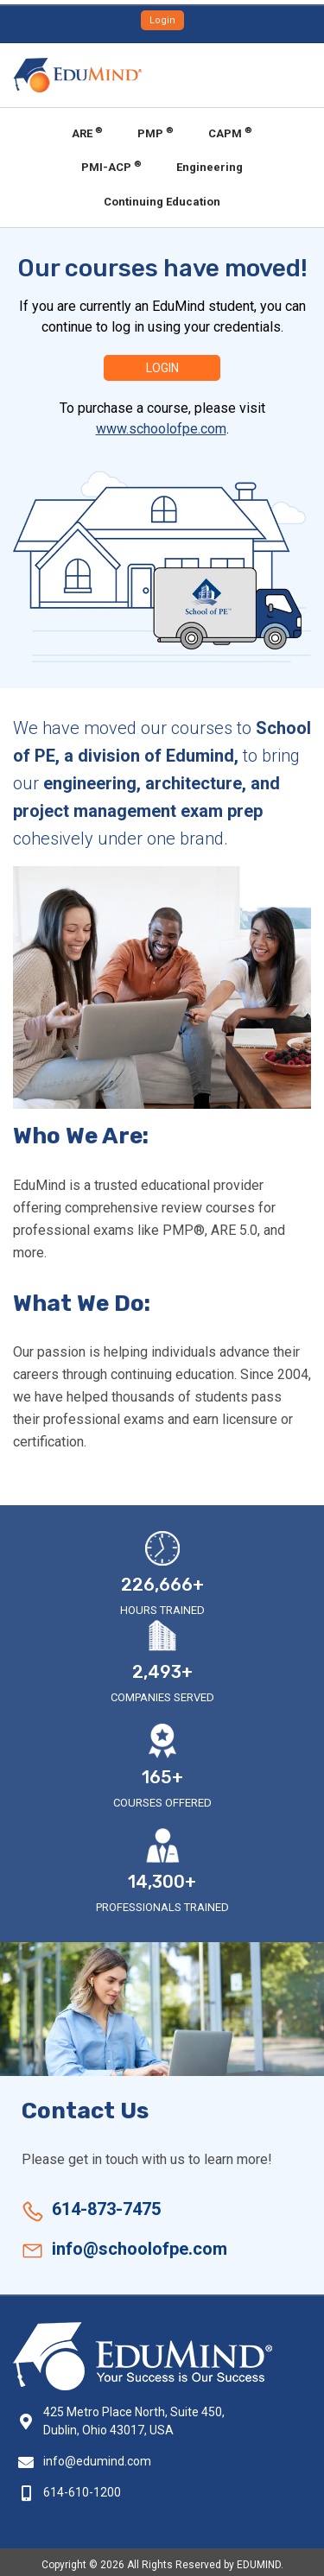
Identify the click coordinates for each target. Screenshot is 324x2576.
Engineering (209, 167)
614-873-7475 (106, 2209)
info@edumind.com (97, 2461)
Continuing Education (162, 201)
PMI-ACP (111, 166)
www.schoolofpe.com (161, 429)
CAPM (230, 132)
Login (162, 20)
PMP (155, 132)
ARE (87, 132)
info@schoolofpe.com (139, 2248)
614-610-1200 (82, 2492)
